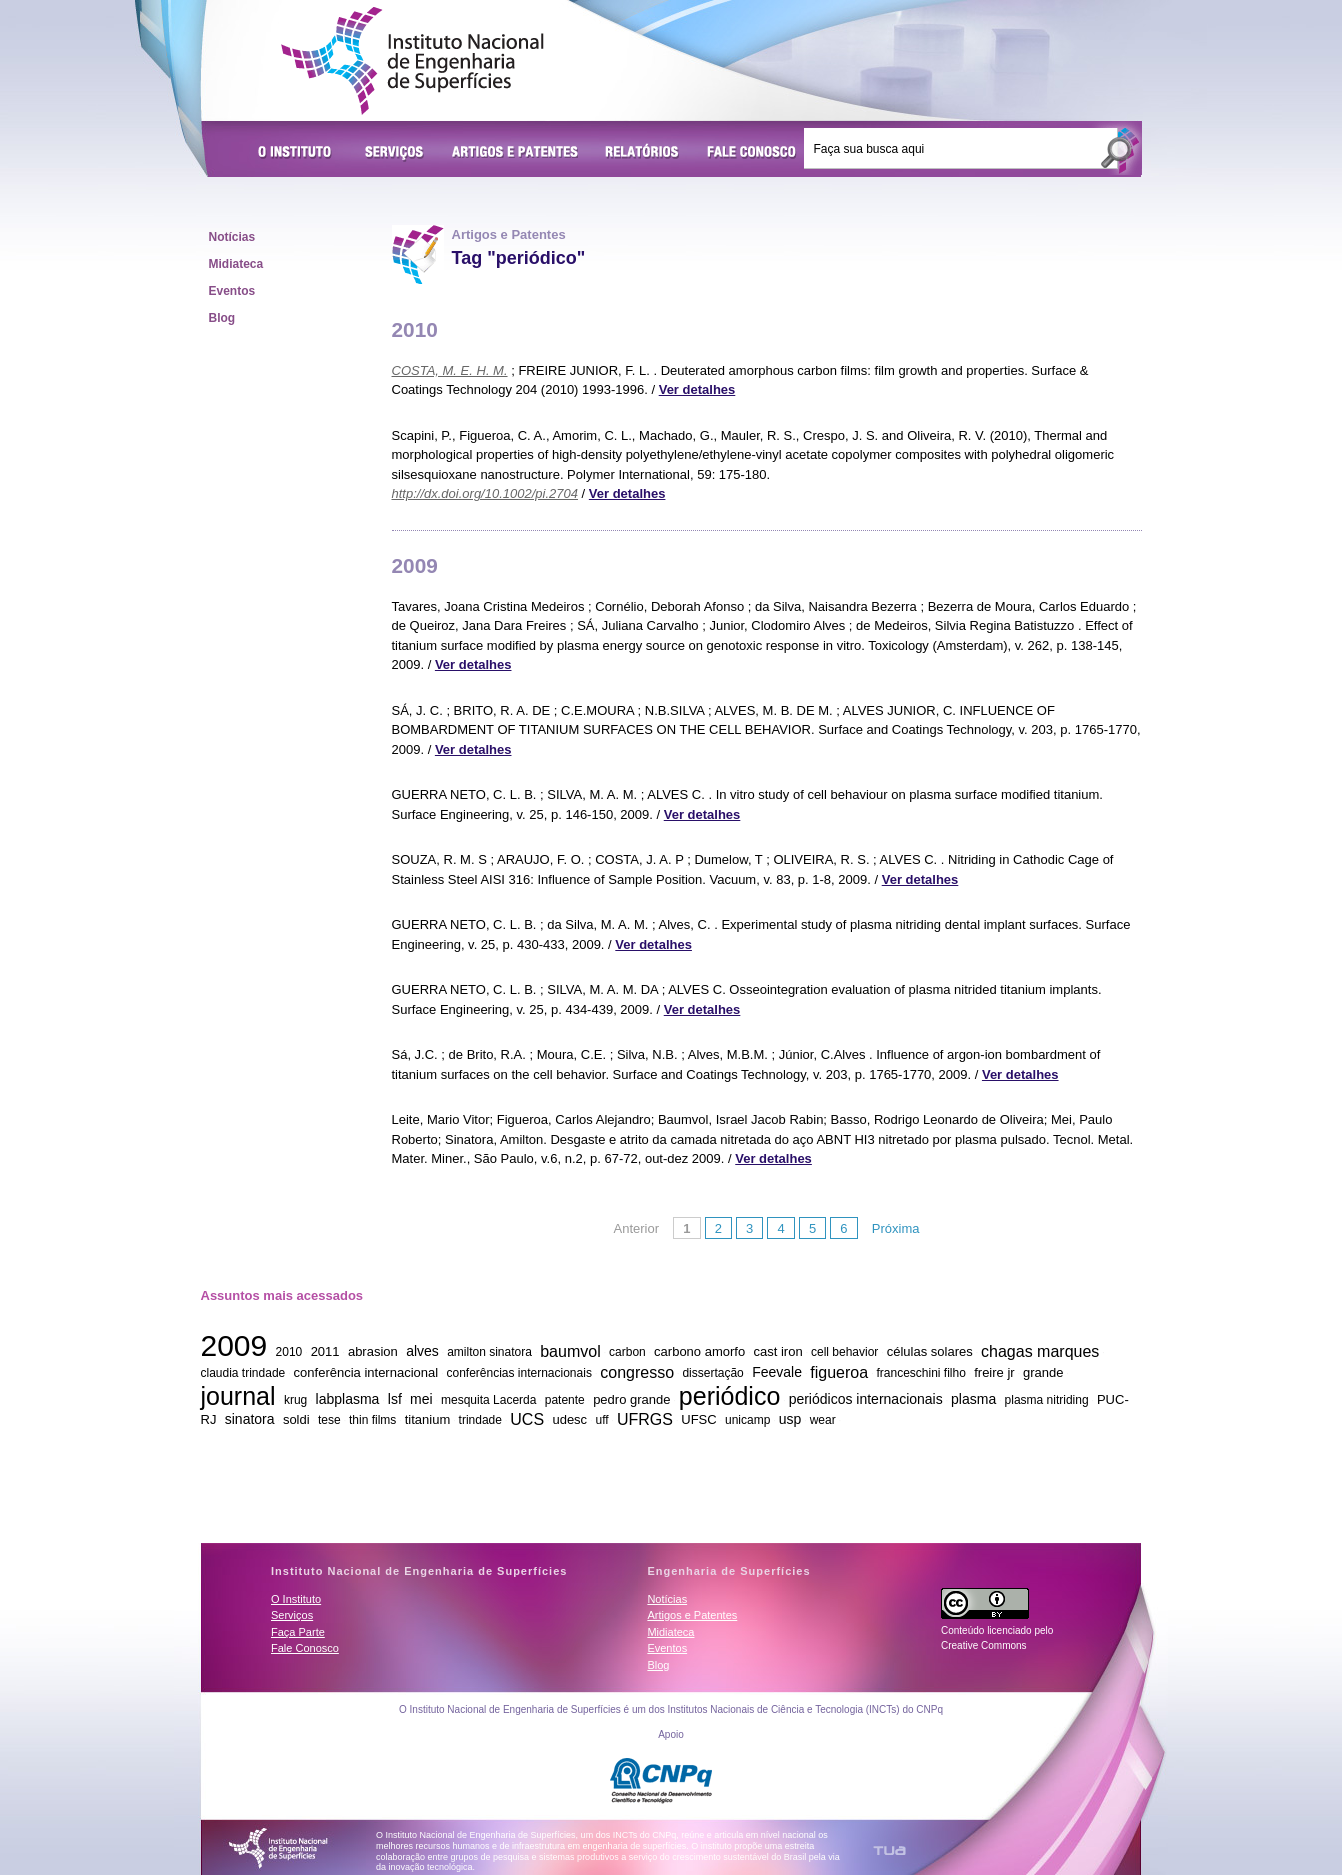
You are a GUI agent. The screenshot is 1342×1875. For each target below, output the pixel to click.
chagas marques (1040, 1350)
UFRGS (645, 1418)
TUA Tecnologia (889, 1850)
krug (295, 1400)
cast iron (778, 1351)
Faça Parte (298, 1632)
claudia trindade (243, 1373)
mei (421, 1399)
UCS (527, 1418)
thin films (372, 1420)
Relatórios (642, 153)
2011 (325, 1351)
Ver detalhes (697, 389)
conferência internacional (366, 1372)
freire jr (994, 1372)
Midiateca (236, 264)
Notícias (232, 237)
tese (329, 1420)
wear (823, 1420)
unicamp (747, 1420)
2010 (289, 1352)
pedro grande (631, 1399)
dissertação (712, 1373)
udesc (569, 1419)
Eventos (232, 291)
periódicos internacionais (866, 1399)
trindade (480, 1420)
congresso (637, 1371)
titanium (428, 1419)
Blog (222, 318)
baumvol (570, 1350)
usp (790, 1419)
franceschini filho (920, 1373)
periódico (729, 1395)
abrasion (373, 1351)
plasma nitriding (1047, 1400)
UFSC (698, 1419)
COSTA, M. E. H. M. (450, 370)
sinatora (250, 1419)
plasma (973, 1399)
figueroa (839, 1371)
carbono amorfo (699, 1351)
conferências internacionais (518, 1373)
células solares (930, 1351)
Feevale (777, 1372)
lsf (395, 1399)
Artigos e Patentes (515, 153)
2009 (234, 1345)
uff (601, 1420)
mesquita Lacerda (488, 1400)
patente (565, 1400)
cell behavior (844, 1352)
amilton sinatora (489, 1352)
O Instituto (298, 153)
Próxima (896, 1228)
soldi (296, 1419)
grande (1043, 1372)
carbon (627, 1352)
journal (238, 1395)
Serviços (395, 153)
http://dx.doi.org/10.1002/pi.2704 (485, 493)
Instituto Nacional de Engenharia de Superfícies (412, 61)
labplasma (348, 1399)
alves (422, 1351)
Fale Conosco (752, 153)
